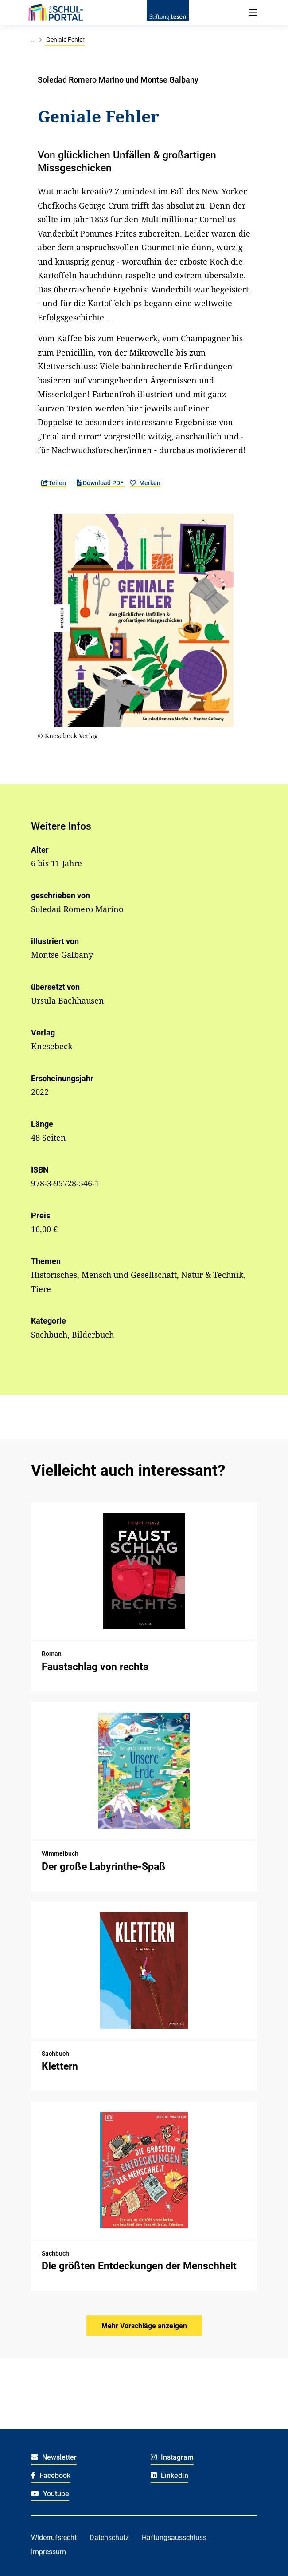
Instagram (172, 2457)
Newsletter (54, 2457)
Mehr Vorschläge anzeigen (144, 2326)
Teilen (53, 482)
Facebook (50, 2475)
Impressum (48, 2552)
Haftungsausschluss (174, 2537)
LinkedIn (169, 2475)
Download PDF (101, 482)
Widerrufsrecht (54, 2537)
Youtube (50, 2493)
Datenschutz (109, 2537)
